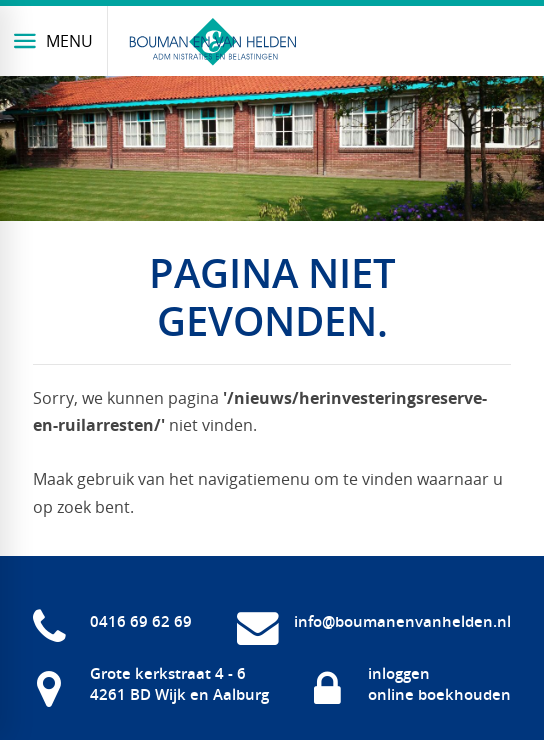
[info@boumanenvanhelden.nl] (374, 622)
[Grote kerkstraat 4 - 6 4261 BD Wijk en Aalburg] (151, 684)
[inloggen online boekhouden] (411, 684)
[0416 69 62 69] (112, 622)
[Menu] (54, 41)
